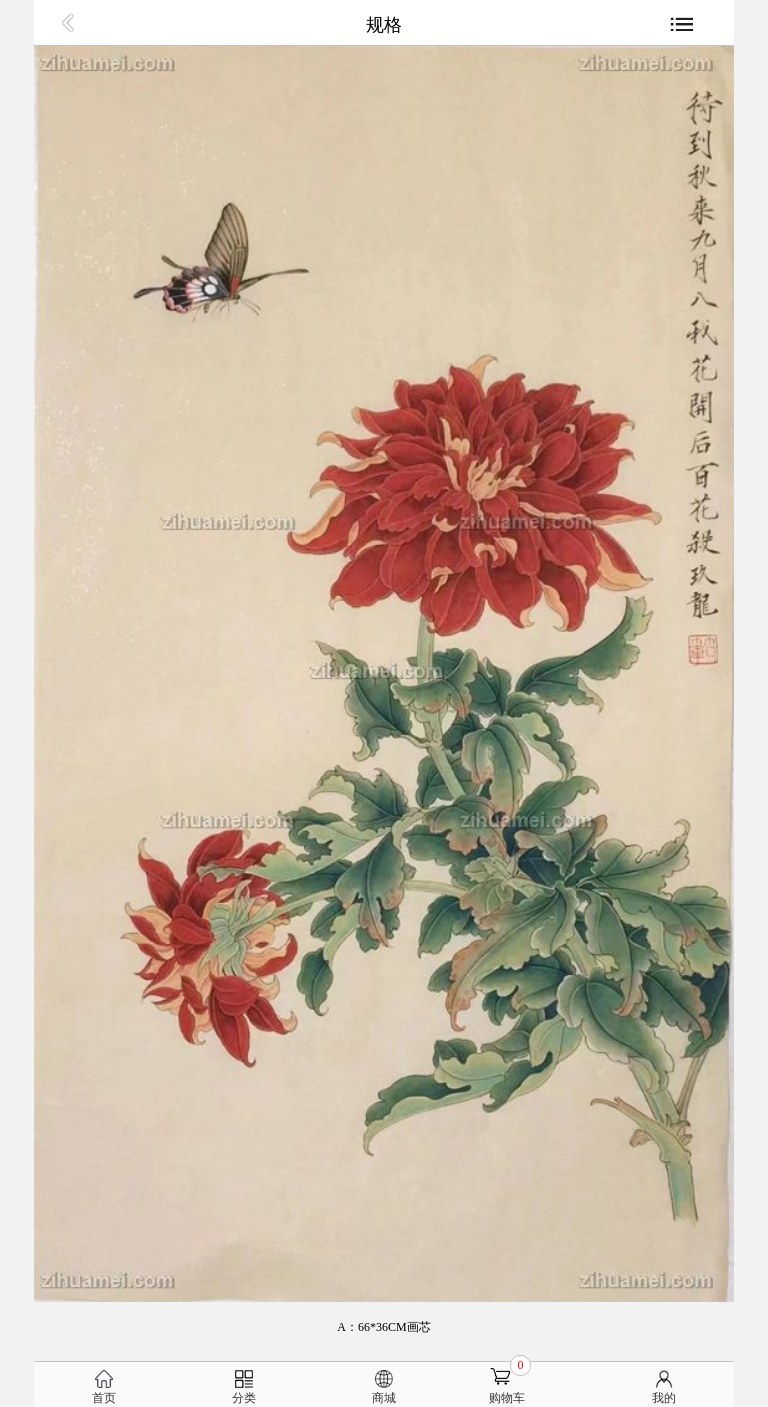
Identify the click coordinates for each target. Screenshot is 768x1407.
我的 (664, 1398)
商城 (384, 1398)
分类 (244, 1398)
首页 (104, 1398)
